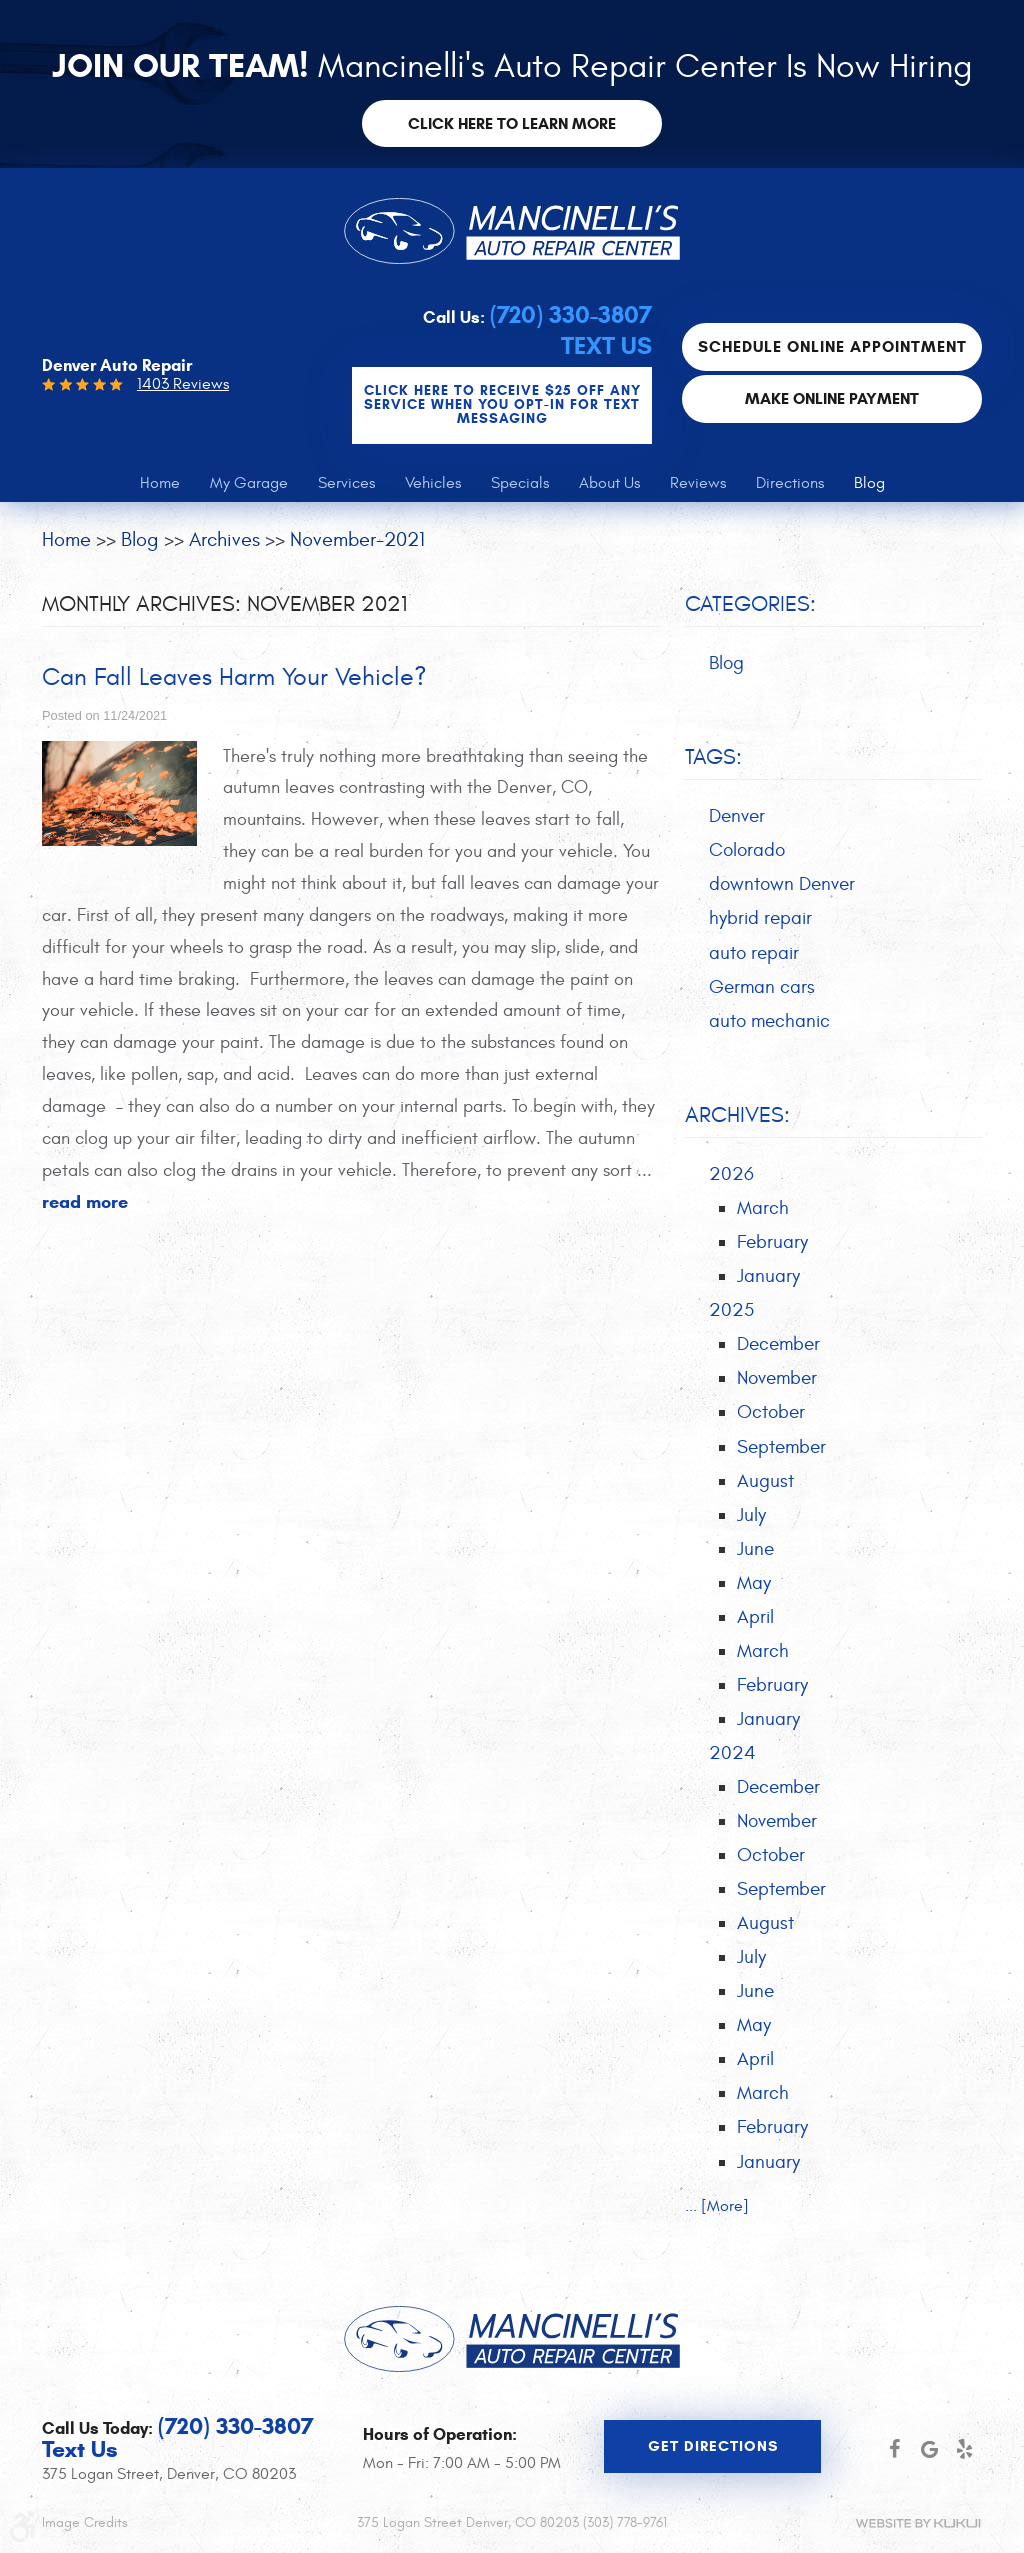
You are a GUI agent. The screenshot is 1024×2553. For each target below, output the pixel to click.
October (771, 1420)
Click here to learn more (512, 123)
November (777, 1386)
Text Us (606, 346)
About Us (609, 483)
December (778, 1351)
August (765, 1490)
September (781, 1455)
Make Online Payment (832, 398)
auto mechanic (769, 1025)
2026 (731, 1179)
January (768, 1282)
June (755, 1559)
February (772, 1248)
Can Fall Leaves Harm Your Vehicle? (240, 678)
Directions (790, 483)
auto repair (754, 956)
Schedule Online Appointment (832, 347)
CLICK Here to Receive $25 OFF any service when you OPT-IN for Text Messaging (502, 405)
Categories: (750, 604)
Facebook (894, 2449)
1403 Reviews (183, 384)
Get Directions (713, 2448)
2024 (732, 1766)
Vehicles (433, 483)
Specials (520, 483)
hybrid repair (760, 921)
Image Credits (85, 2522)
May (754, 1593)
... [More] (717, 2225)
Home (160, 483)
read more (85, 1203)
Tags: (713, 759)
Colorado (747, 852)
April (755, 1628)
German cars (762, 990)
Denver (737, 817)
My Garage (249, 483)
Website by (918, 2523)
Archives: (737, 1120)
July (751, 1524)
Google (929, 2449)
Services (346, 483)
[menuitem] (160, 483)
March (763, 1213)
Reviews (698, 483)
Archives (224, 539)
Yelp (964, 2449)
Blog (869, 483)
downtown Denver (782, 887)
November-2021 (357, 539)
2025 (731, 1317)
